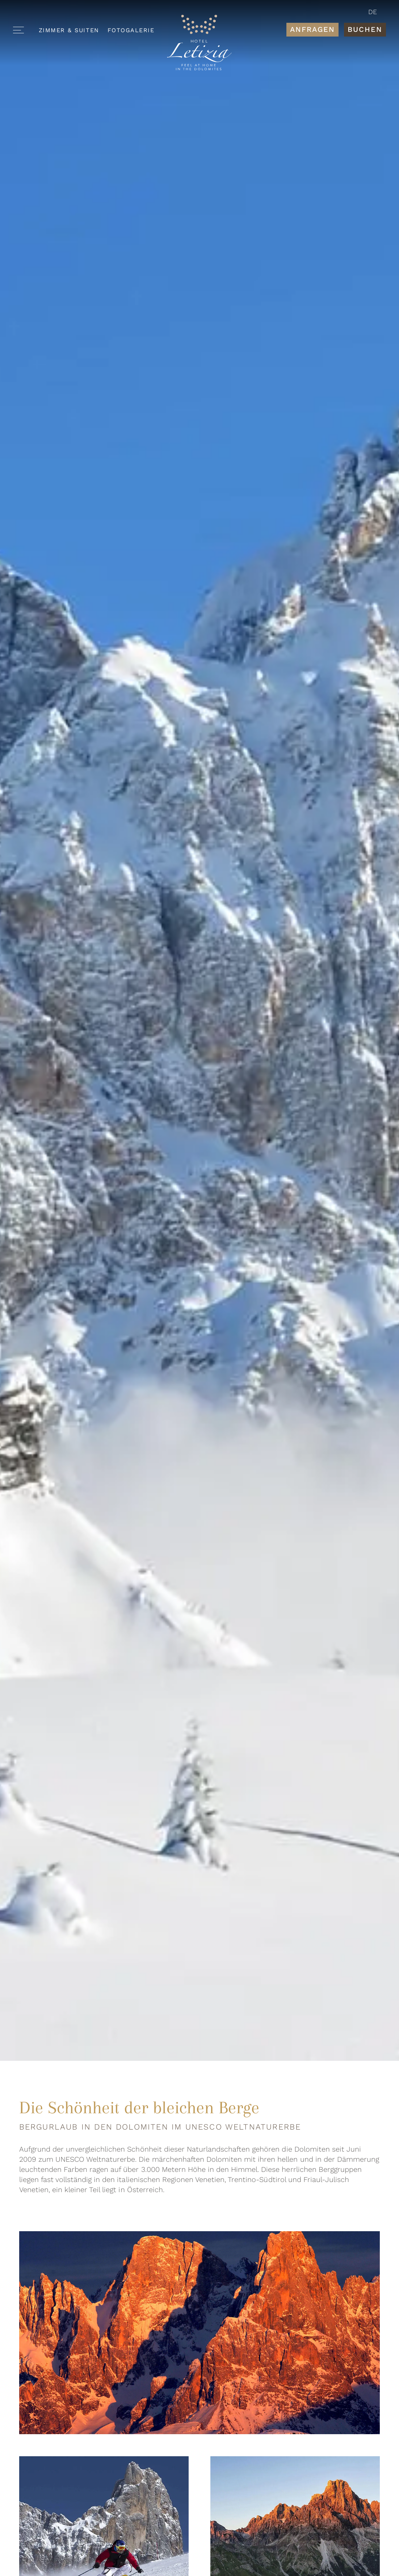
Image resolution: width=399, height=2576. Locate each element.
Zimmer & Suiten (69, 30)
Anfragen (312, 29)
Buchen (365, 29)
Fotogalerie (131, 30)
